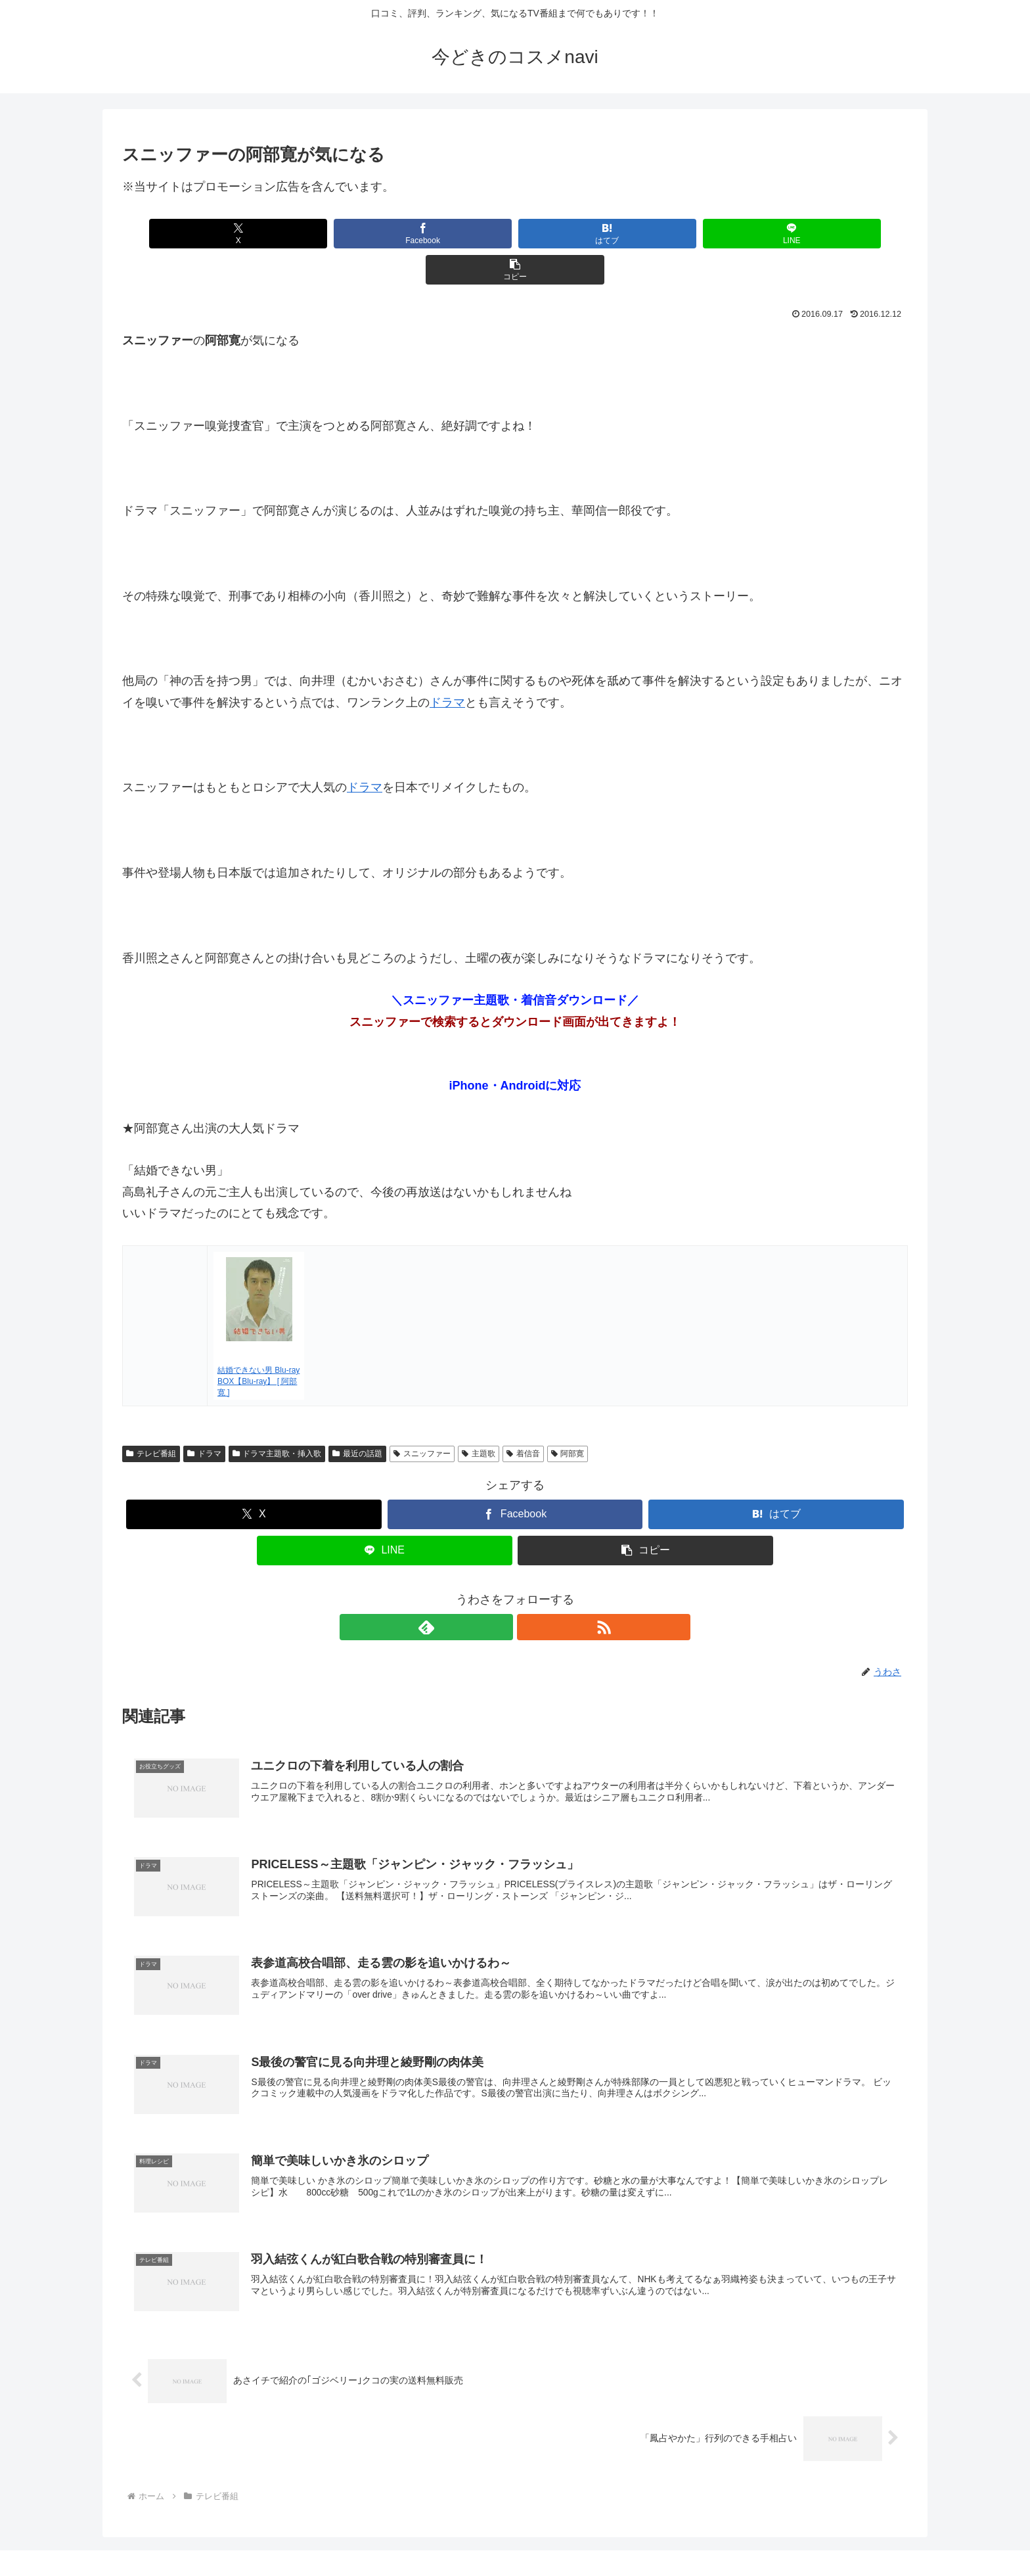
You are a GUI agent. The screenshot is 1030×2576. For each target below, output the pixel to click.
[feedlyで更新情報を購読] (500, 1591)
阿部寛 (568, 1417)
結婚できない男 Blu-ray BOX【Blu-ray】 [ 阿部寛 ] (258, 1345)
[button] (778, 233)
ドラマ (447, 666)
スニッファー (422, 1417)
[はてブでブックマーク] (514, 233)
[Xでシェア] (250, 233)
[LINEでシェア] (646, 233)
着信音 (523, 1417)
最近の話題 (357, 1417)
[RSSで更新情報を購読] (530, 1591)
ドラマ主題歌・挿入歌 (277, 1417)
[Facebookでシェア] (382, 233)
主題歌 (478, 1417)
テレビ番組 (151, 1417)
